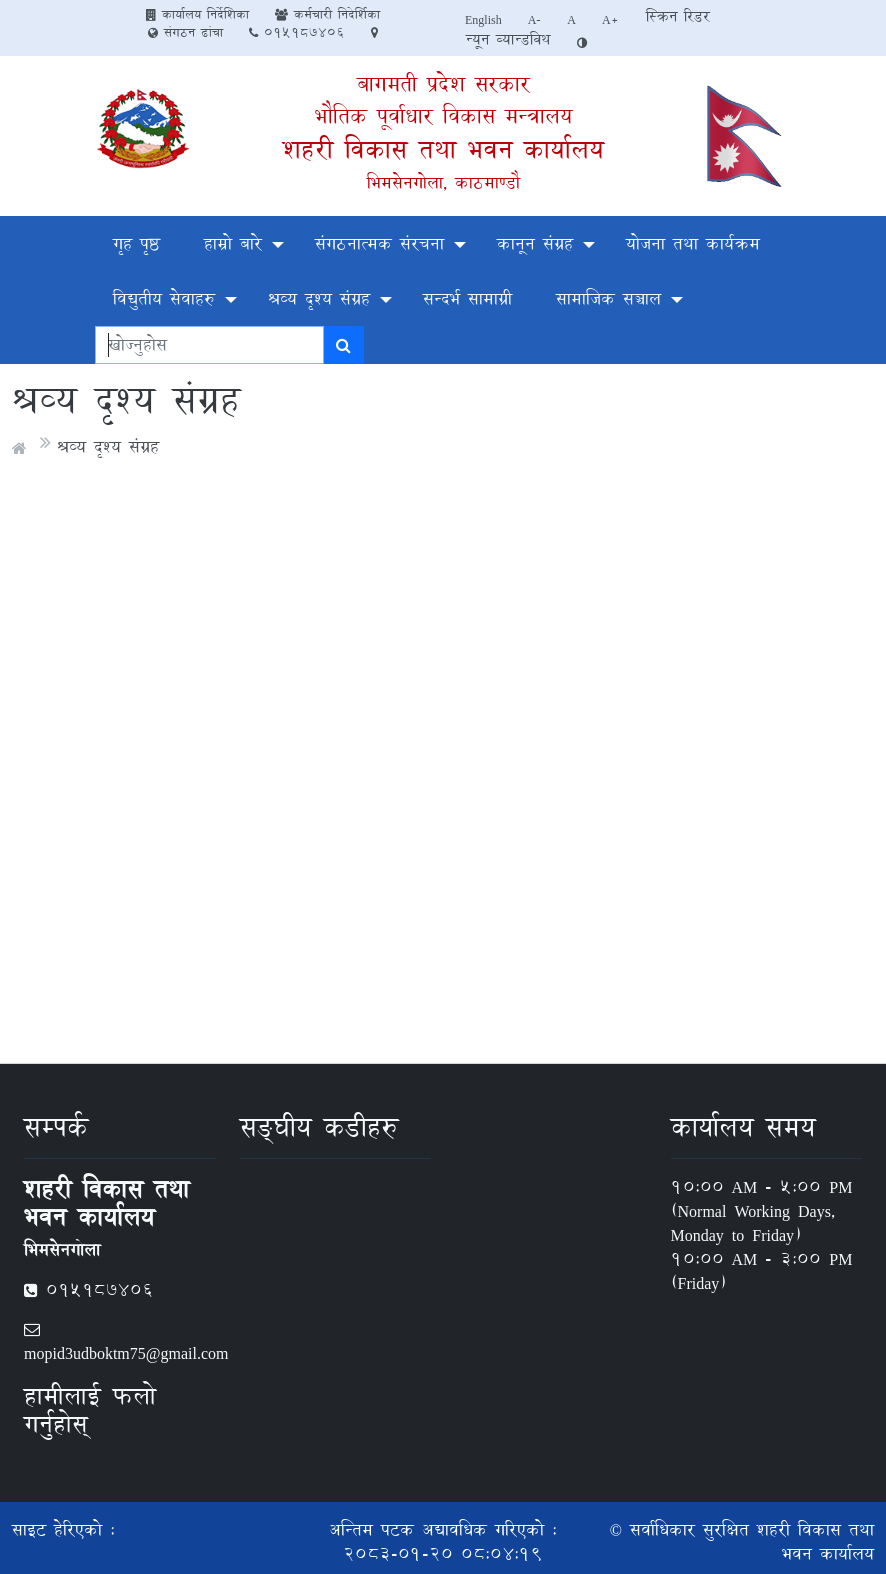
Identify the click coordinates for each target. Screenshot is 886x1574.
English (483, 19)
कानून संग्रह (535, 243)
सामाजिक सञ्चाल (608, 298)
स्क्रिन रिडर (678, 16)
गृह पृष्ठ (136, 243)
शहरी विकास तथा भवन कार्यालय (443, 149)
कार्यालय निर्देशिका (197, 14)
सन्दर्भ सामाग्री (467, 298)
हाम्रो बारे (233, 243)
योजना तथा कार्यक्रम (693, 243)
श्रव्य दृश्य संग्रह (319, 298)
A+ (610, 19)
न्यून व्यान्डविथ (508, 39)
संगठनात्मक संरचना (379, 243)
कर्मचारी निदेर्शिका (327, 14)
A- (535, 19)
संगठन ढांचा (185, 32)
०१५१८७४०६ (297, 32)
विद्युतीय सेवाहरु (164, 298)
